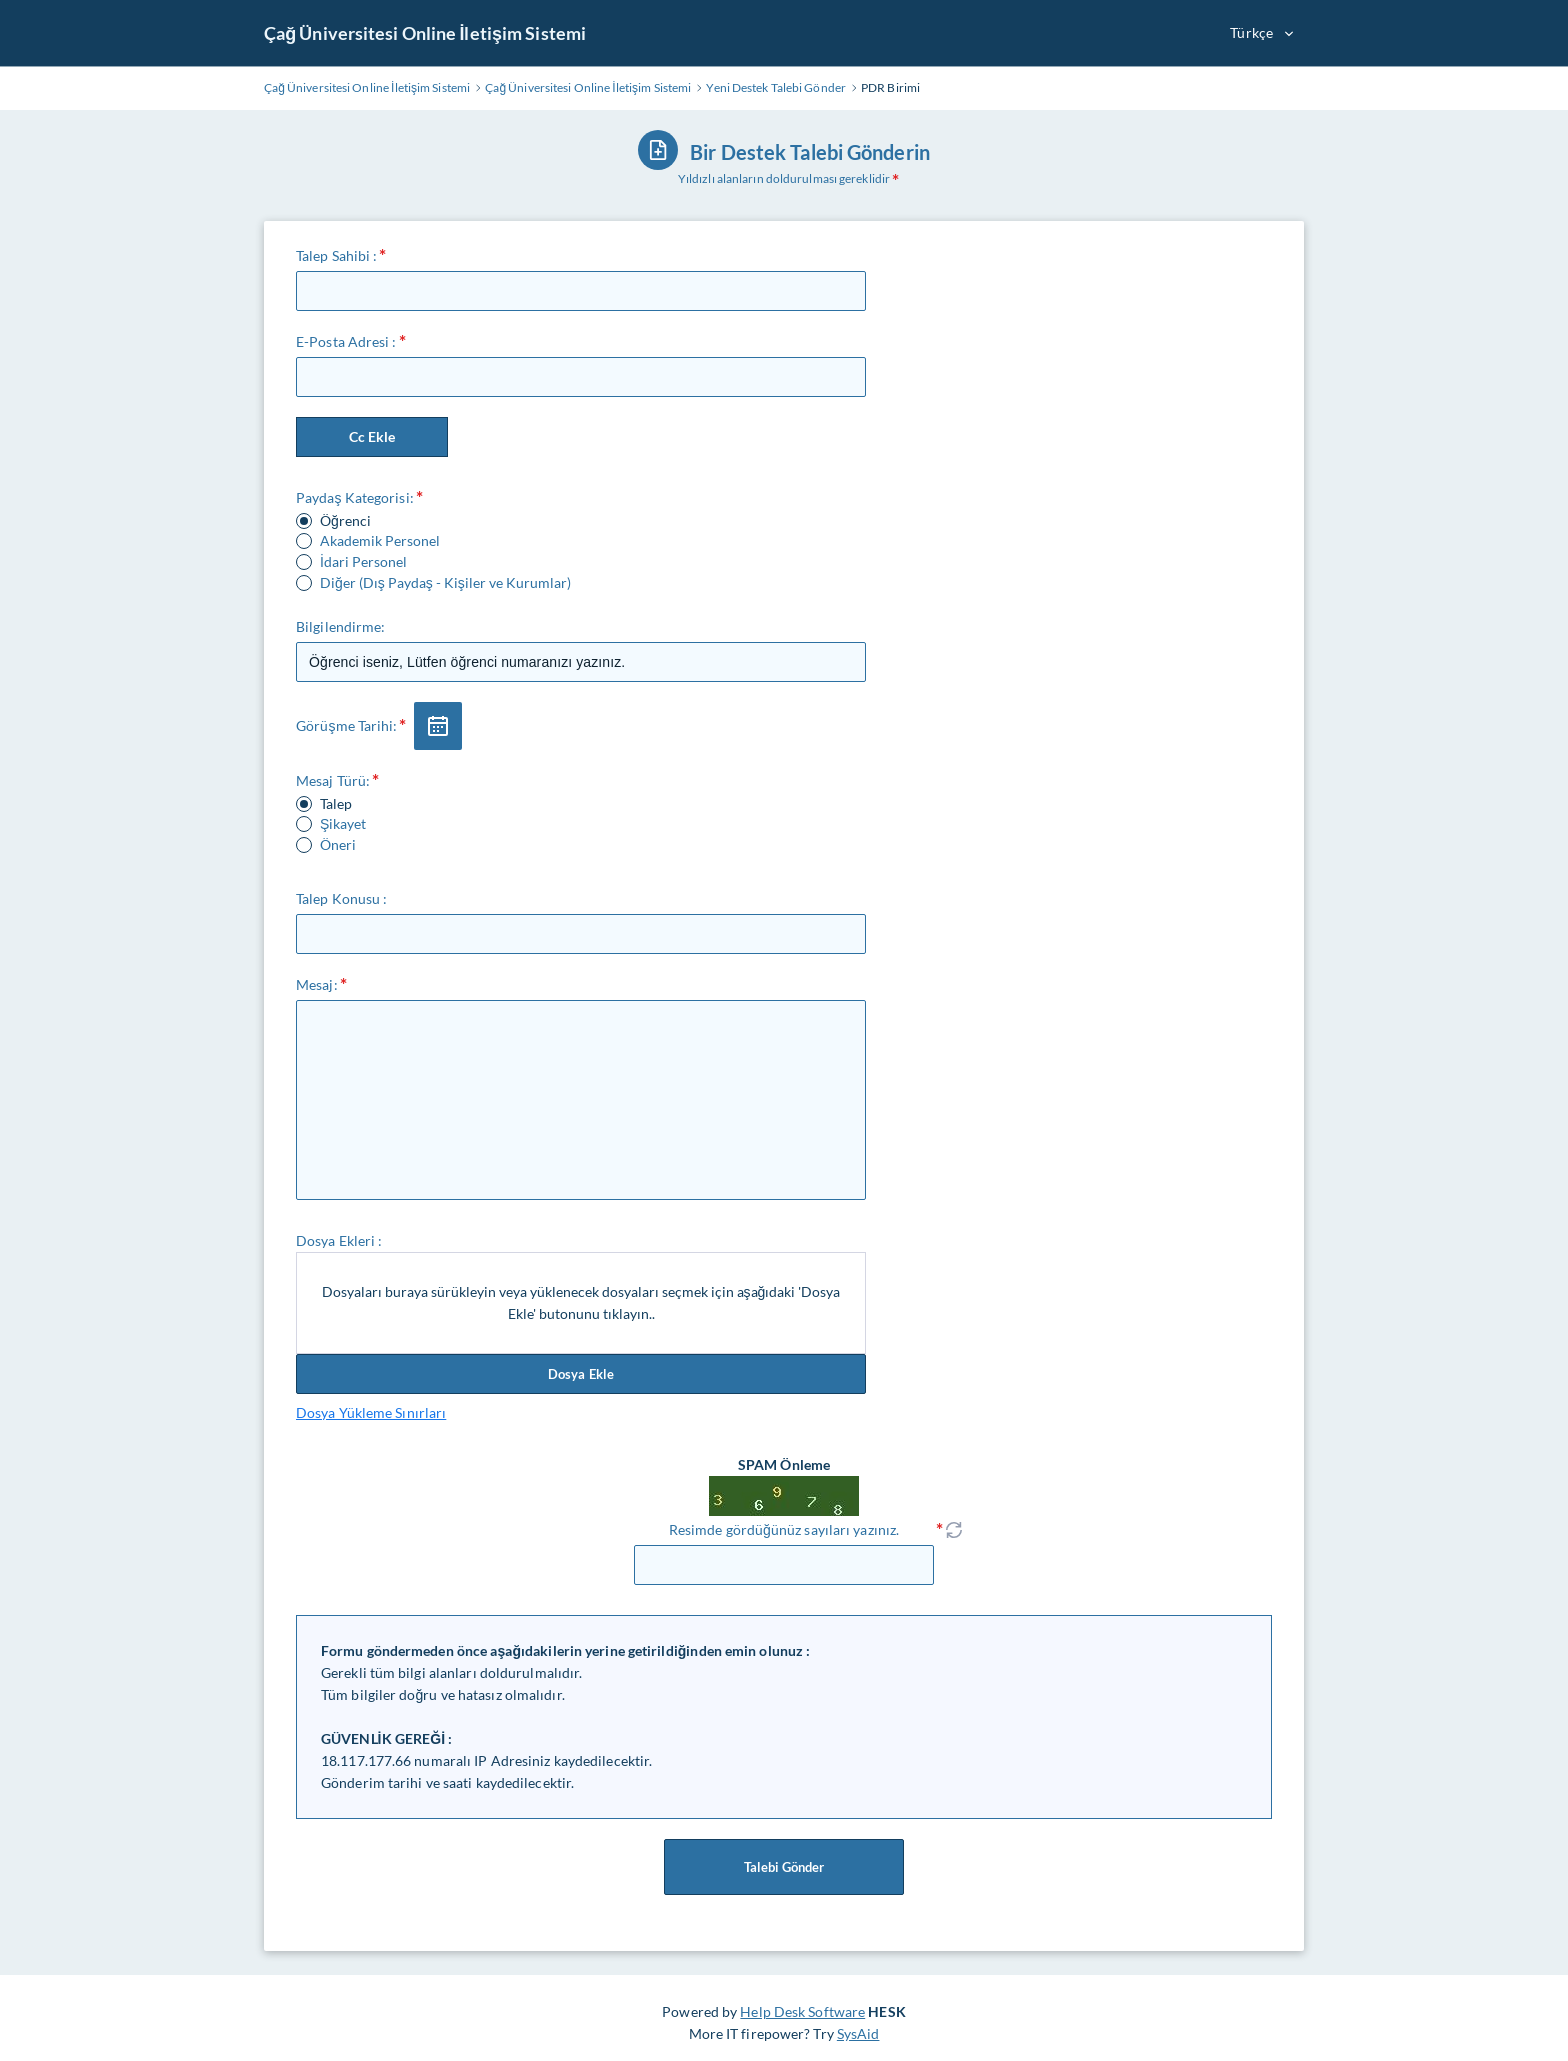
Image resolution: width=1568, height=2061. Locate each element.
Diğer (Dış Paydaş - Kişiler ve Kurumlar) (445, 583)
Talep (336, 804)
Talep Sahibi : (336, 255)
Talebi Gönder (784, 1867)
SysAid (858, 2033)
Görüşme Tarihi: (347, 725)
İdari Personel (363, 562)
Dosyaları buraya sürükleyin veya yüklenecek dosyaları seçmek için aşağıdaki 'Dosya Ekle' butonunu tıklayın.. (581, 1302)
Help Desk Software (802, 2011)
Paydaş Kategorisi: (355, 497)
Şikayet (343, 824)
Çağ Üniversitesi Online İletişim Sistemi (425, 33)
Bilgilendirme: (340, 626)
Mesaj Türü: (333, 780)
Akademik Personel (380, 541)
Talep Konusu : (341, 898)
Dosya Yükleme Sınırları (371, 1412)
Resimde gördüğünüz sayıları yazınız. (784, 1529)
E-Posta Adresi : (346, 341)
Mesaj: (317, 984)
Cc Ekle (372, 436)
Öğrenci (345, 521)
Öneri (338, 845)
